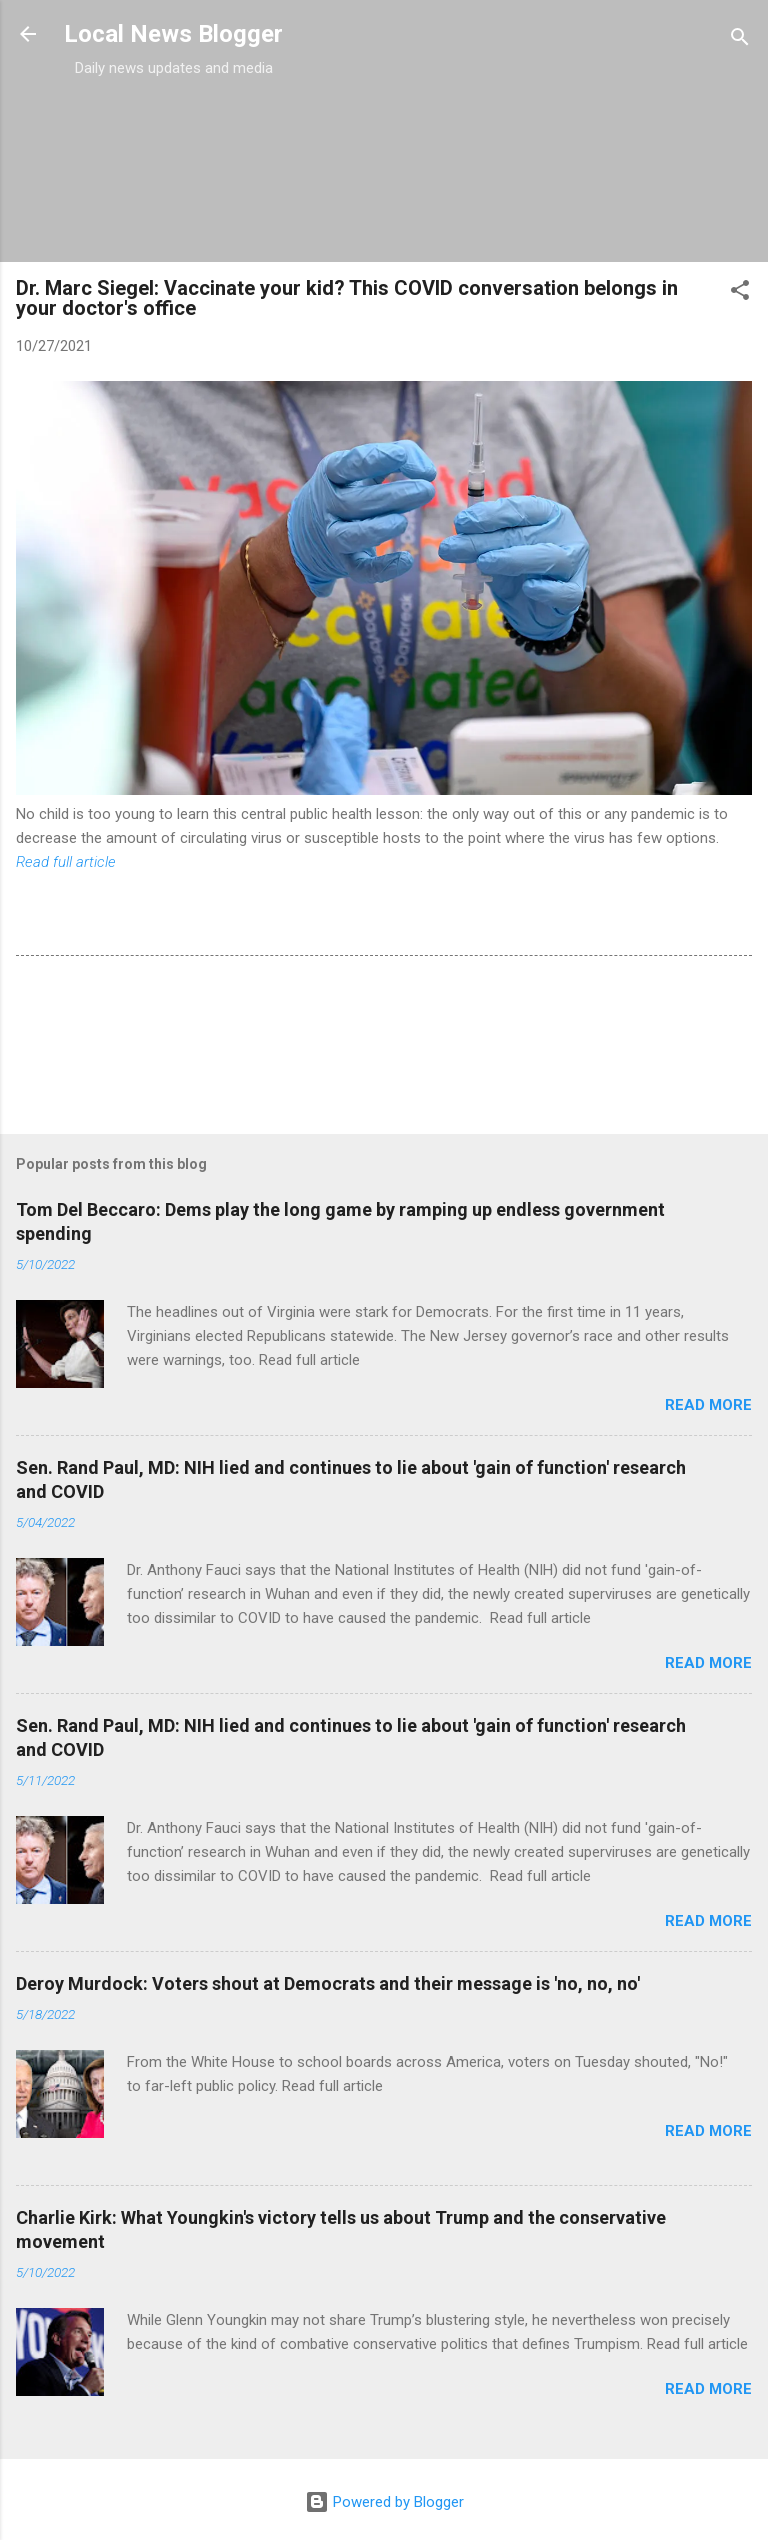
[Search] (740, 40)
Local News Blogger (173, 34)
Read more (708, 1405)
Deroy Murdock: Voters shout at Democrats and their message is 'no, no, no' (328, 1983)
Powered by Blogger (384, 2502)
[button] (740, 293)
